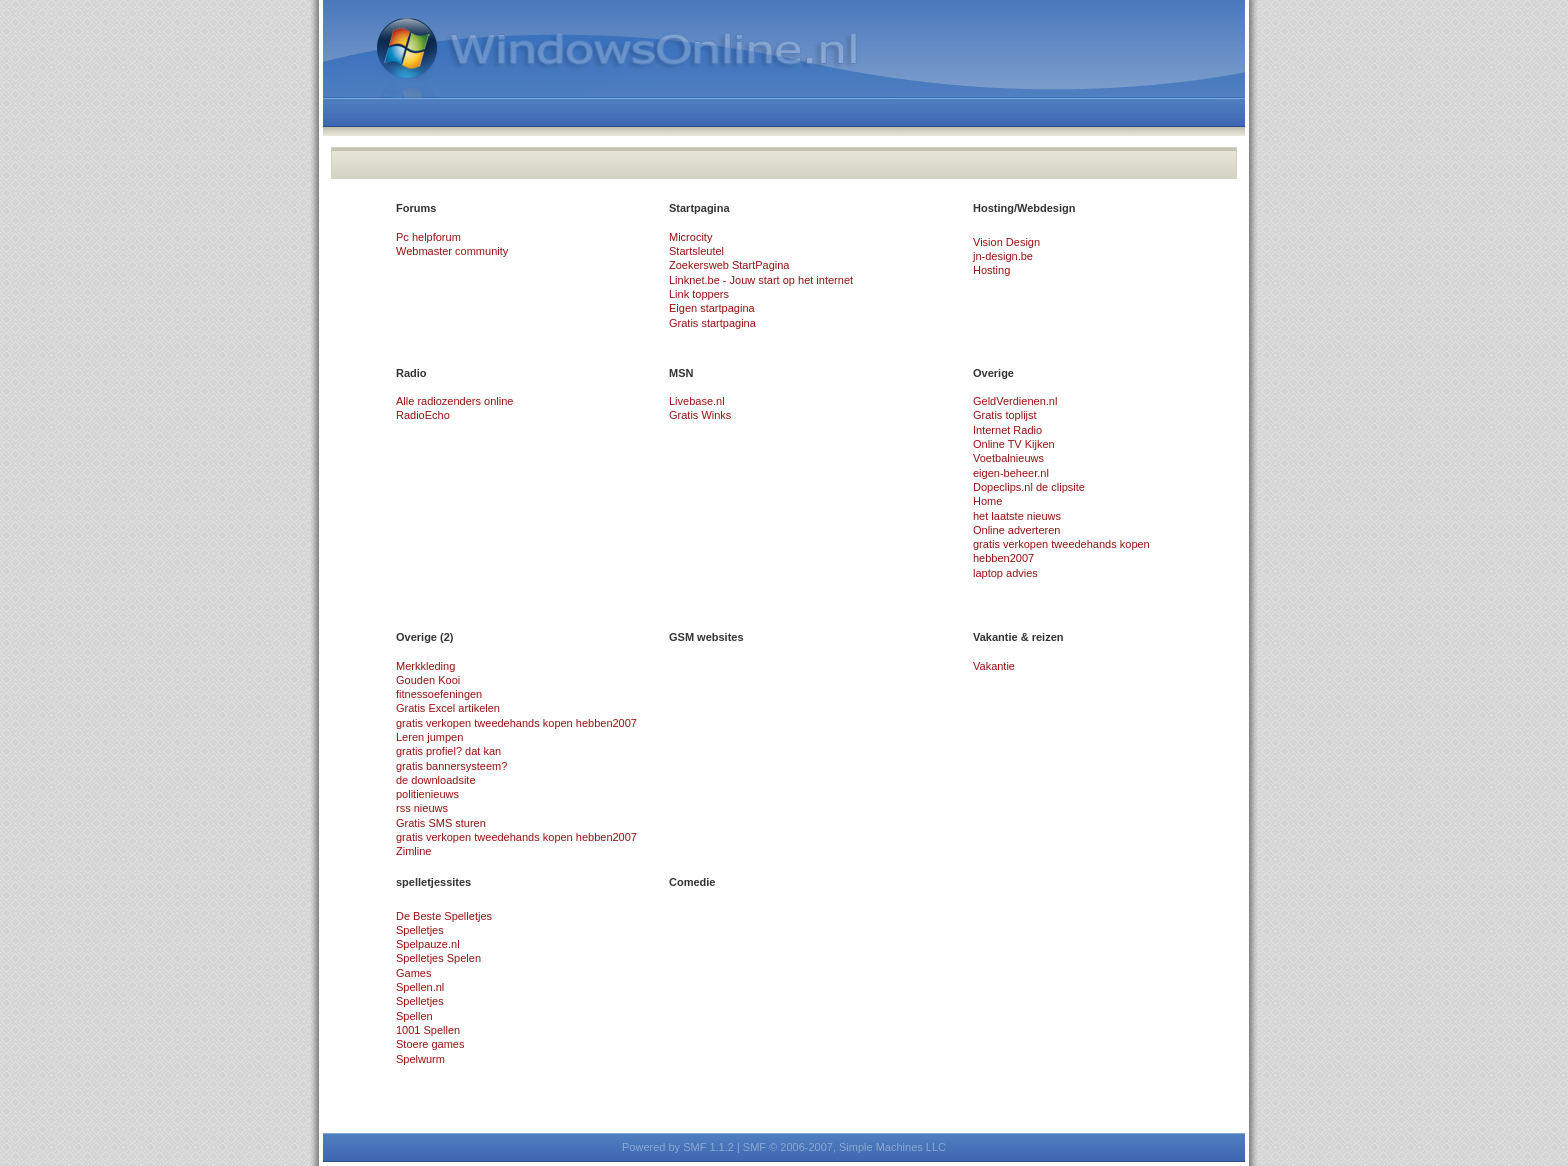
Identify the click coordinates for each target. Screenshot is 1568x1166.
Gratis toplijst (1005, 415)
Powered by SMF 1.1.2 (678, 1147)
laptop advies (1005, 573)
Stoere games (430, 1044)
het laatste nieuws (1017, 516)
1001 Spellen (428, 1030)
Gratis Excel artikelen (448, 708)
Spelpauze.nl (428, 944)
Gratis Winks (700, 415)
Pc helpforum (428, 237)
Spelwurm (420, 1059)
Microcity (690, 237)
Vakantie (994, 666)
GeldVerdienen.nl (1015, 401)
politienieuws (427, 794)
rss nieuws (422, 808)
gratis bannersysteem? (451, 766)
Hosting (991, 270)
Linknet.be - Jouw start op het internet (761, 280)
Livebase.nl (697, 401)
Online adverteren (1016, 530)
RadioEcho (423, 415)
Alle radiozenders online (454, 401)
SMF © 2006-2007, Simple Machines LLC (844, 1147)
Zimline (413, 851)
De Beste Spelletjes (444, 916)
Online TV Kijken (1014, 444)
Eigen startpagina (712, 308)
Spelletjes (420, 930)
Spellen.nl (420, 987)
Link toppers (699, 294)
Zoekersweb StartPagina (729, 265)
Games (413, 973)
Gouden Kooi (428, 680)
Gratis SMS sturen (441, 823)
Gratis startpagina (712, 323)
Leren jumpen (429, 737)
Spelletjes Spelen (438, 958)
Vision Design (1006, 242)
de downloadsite (436, 780)
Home (987, 501)
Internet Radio (1007, 430)
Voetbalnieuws (1008, 458)
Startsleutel (696, 251)
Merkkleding (425, 666)
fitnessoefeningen (439, 694)
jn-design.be (1003, 256)
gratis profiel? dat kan (448, 751)
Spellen (414, 1016)
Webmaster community (452, 251)
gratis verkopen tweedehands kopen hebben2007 (516, 723)
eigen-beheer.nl (1011, 473)
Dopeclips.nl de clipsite (1029, 487)
